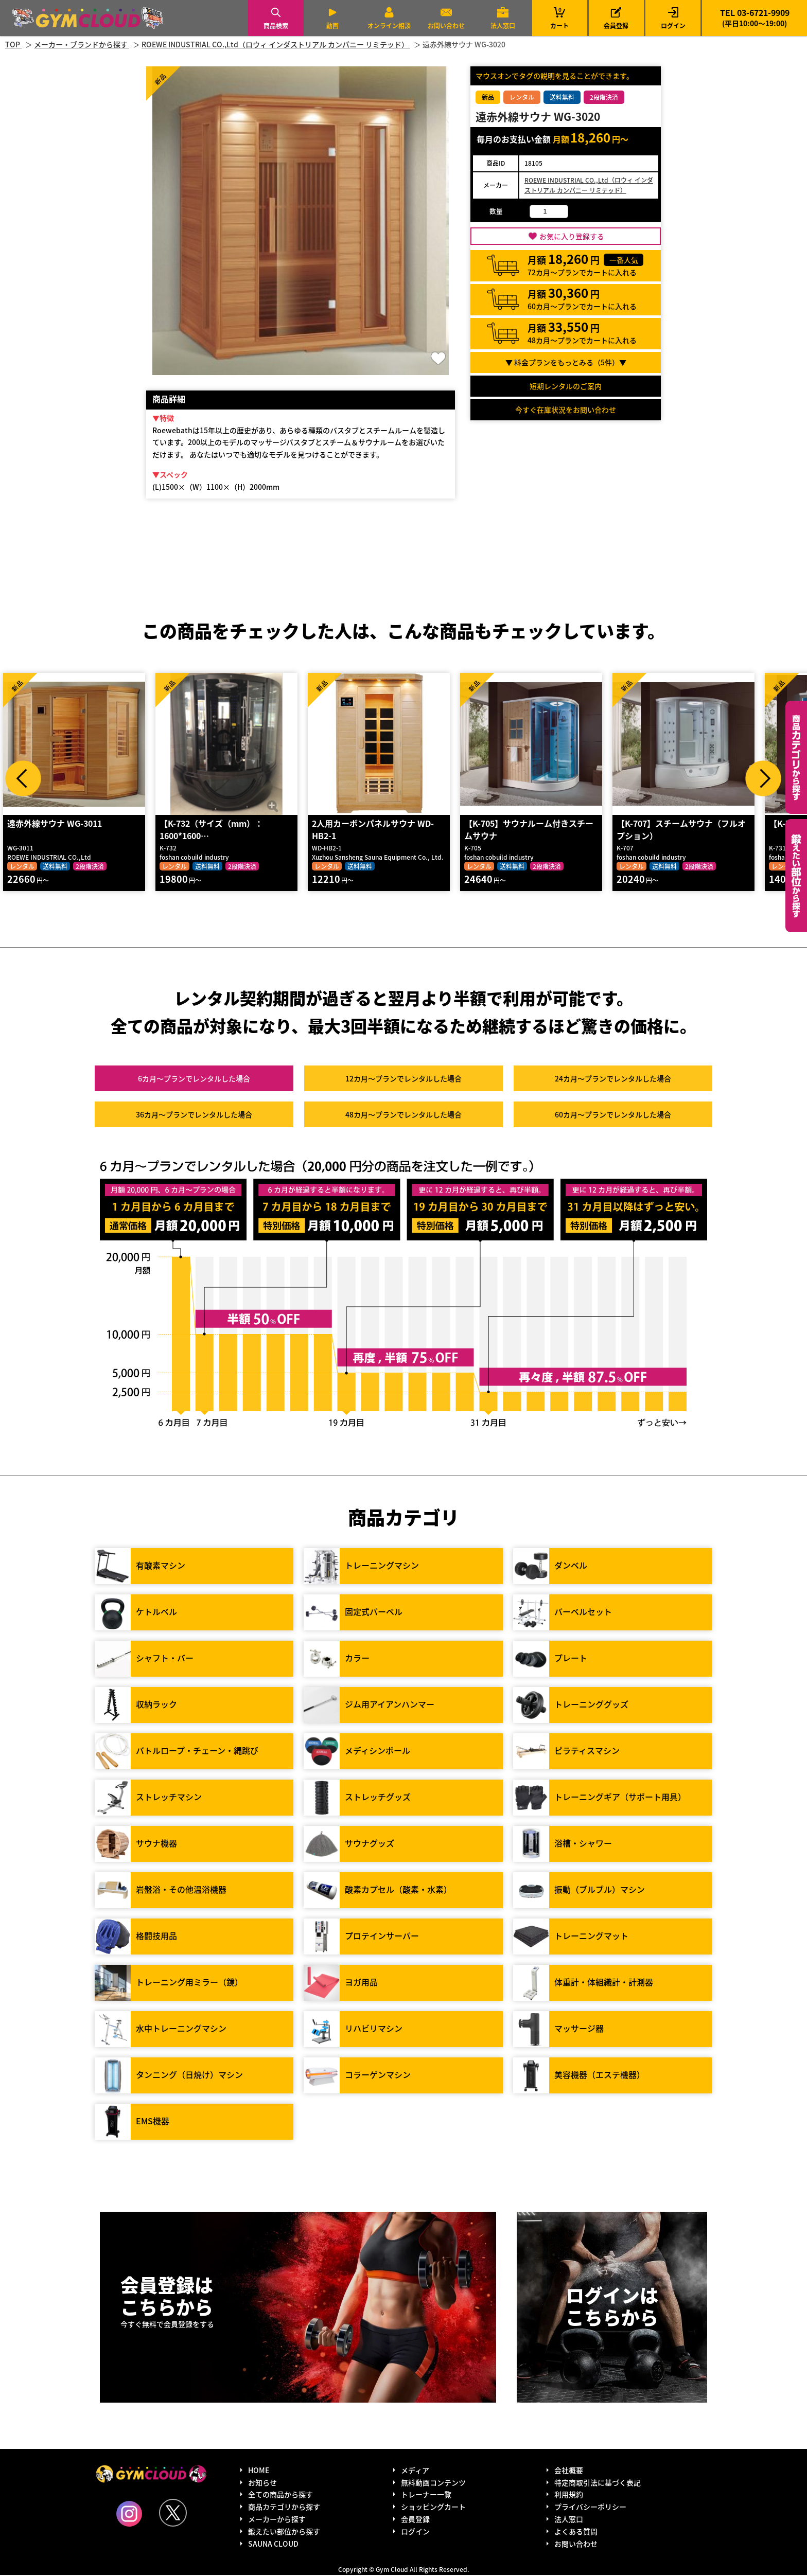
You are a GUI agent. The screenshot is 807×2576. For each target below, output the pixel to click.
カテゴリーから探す (796, 757)
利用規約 (568, 2495)
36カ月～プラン (194, 1115)
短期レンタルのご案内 (566, 386)
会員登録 (616, 25)
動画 (332, 25)
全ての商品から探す (280, 2495)
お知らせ (262, 2483)
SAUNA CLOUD (273, 2544)
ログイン (673, 25)
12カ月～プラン (403, 1079)
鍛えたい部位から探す (796, 875)
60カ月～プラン (613, 1115)
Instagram (129, 2514)
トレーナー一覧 (426, 2495)
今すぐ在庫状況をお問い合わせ (565, 409)
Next (763, 778)
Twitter (173, 2513)
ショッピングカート (433, 2507)
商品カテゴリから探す (284, 2507)
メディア (415, 2471)
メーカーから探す (277, 2520)
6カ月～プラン (194, 1079)
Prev (23, 778)
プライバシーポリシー (590, 2507)
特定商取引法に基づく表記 (597, 2483)
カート (559, 18)
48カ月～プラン (403, 1115)
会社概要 (568, 2471)
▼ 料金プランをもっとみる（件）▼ (565, 362)
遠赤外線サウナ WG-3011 (54, 824)
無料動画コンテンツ (433, 2483)
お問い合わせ (446, 25)
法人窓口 (502, 25)
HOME (258, 2471)
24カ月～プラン (613, 1079)
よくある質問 (576, 2532)
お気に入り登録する (571, 236)
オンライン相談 (389, 25)
